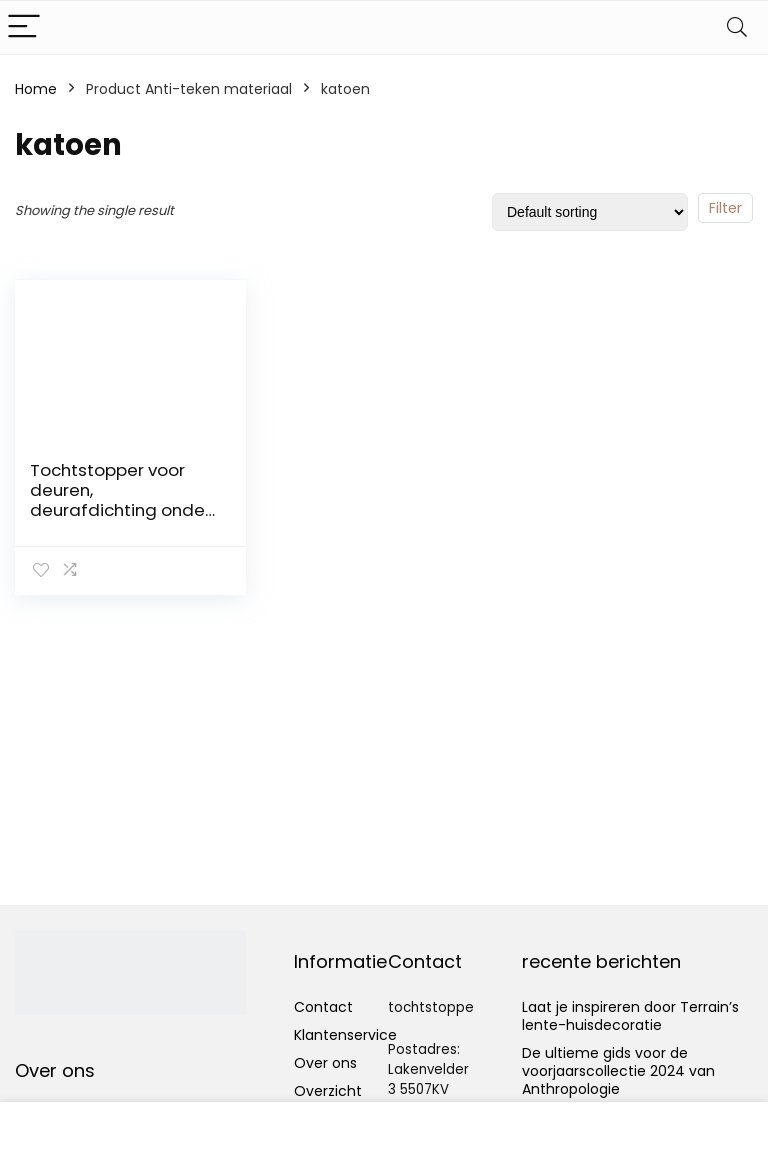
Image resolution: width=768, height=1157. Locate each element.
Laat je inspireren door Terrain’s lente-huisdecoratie (630, 1016)
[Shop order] (590, 212)
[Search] (737, 27)
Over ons (325, 1063)
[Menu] (24, 27)
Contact (323, 1007)
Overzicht (328, 1091)
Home (36, 89)
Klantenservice (345, 1035)
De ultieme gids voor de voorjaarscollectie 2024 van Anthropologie (618, 1071)
